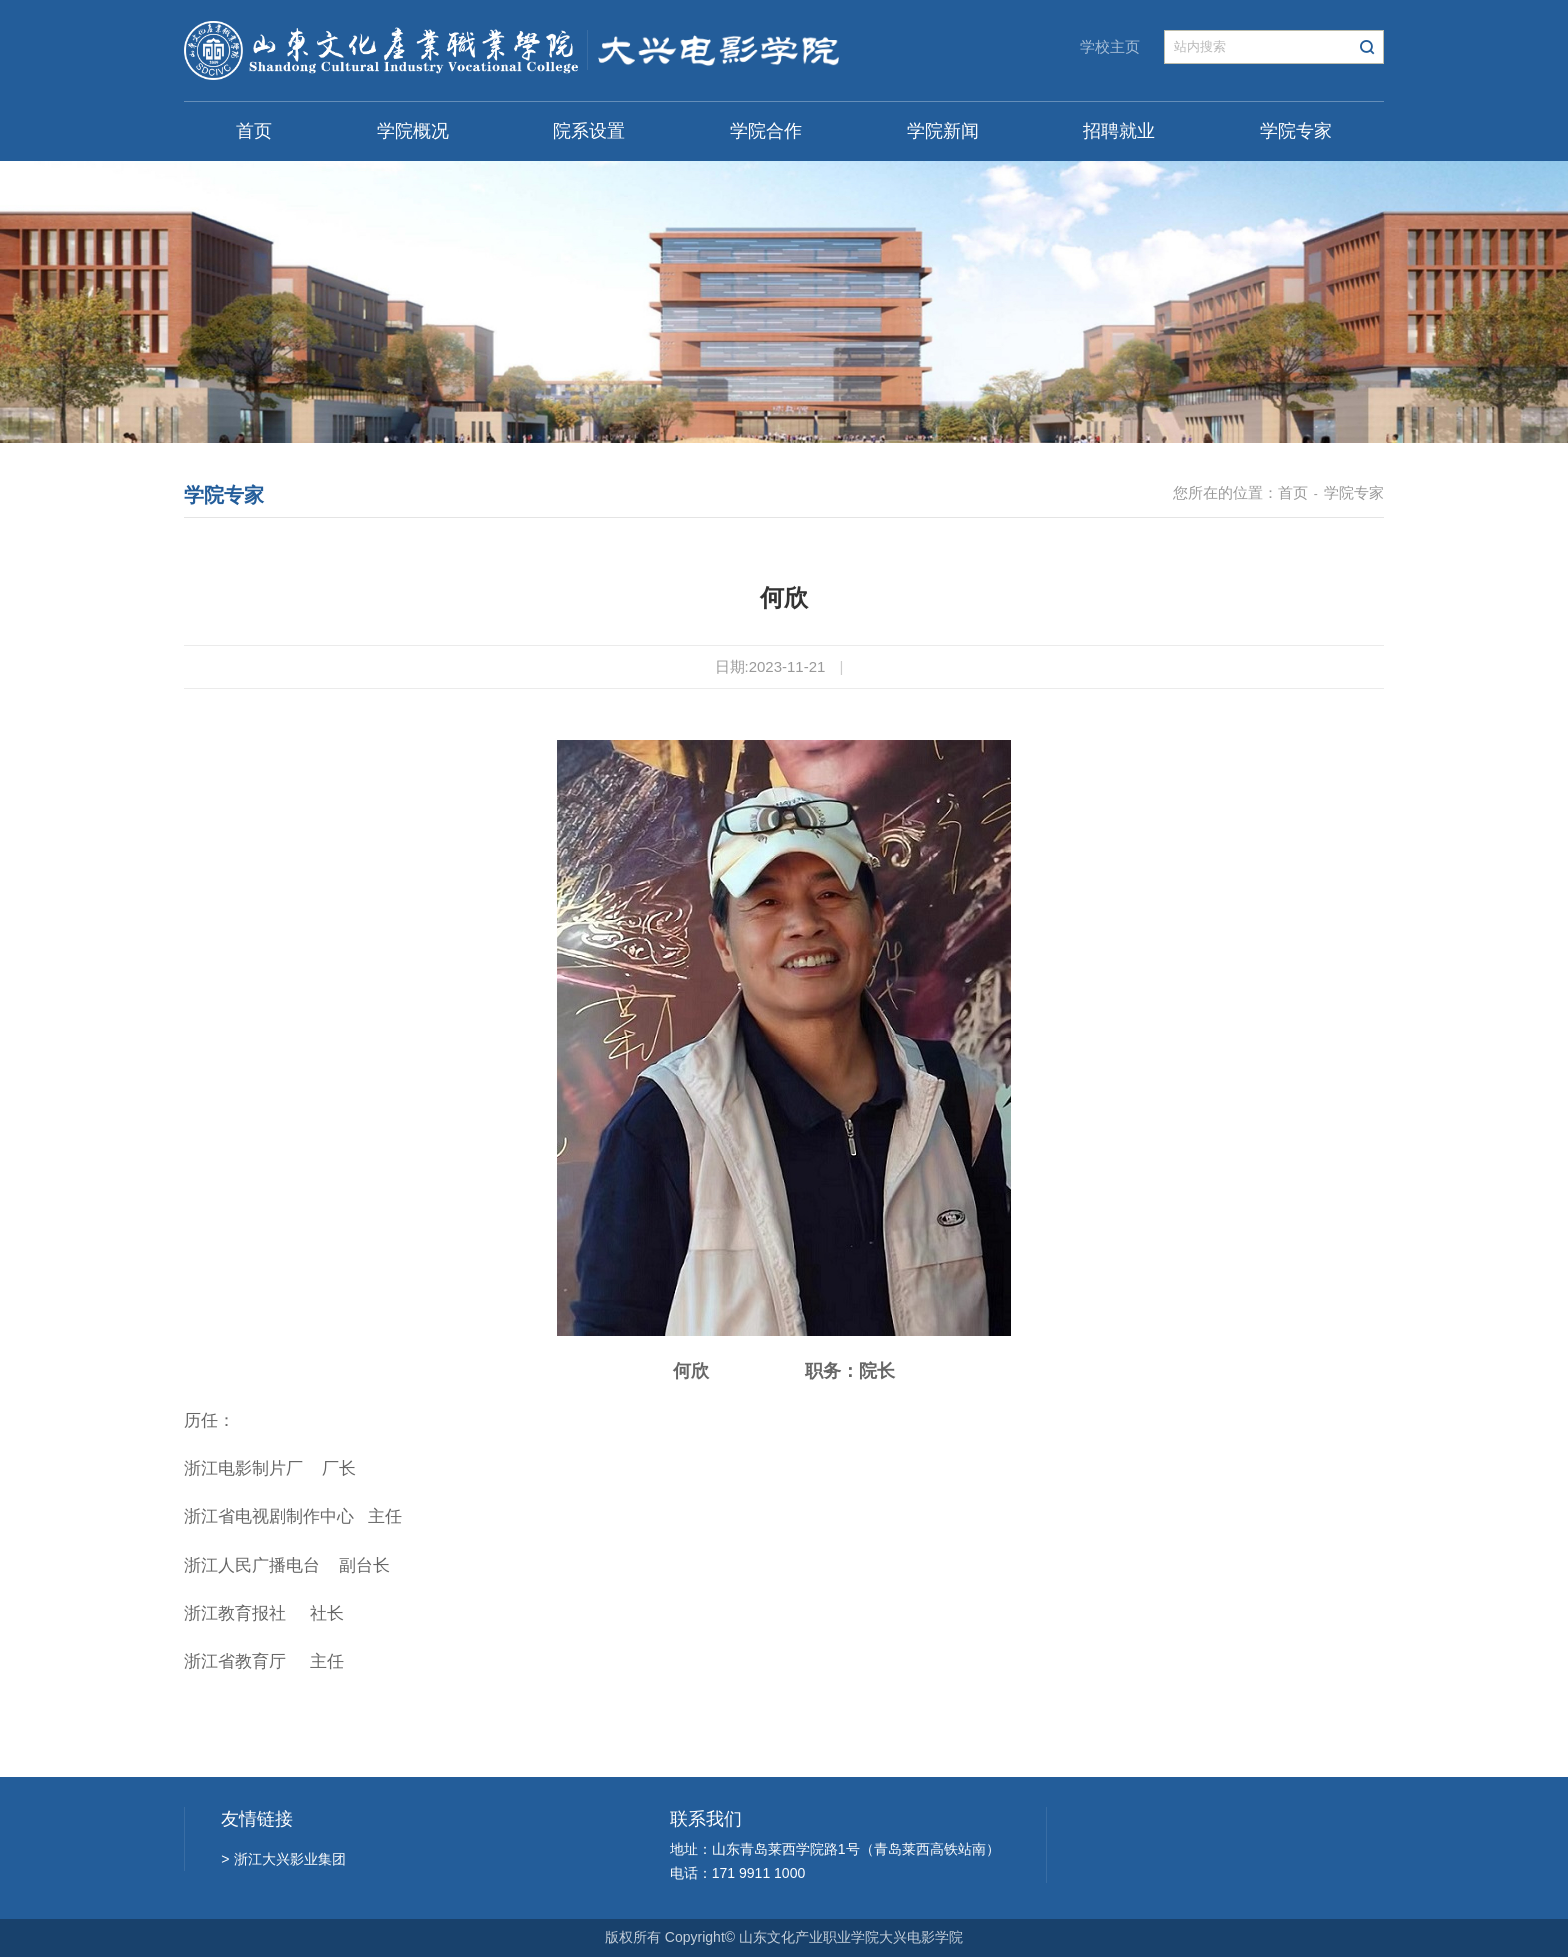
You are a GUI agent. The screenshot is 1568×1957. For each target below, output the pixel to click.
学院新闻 (943, 131)
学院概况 (413, 131)
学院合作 (766, 131)
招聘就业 (1119, 131)
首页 (254, 131)
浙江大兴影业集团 (283, 1859)
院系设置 (589, 131)
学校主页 (1110, 46)
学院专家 (1296, 131)
